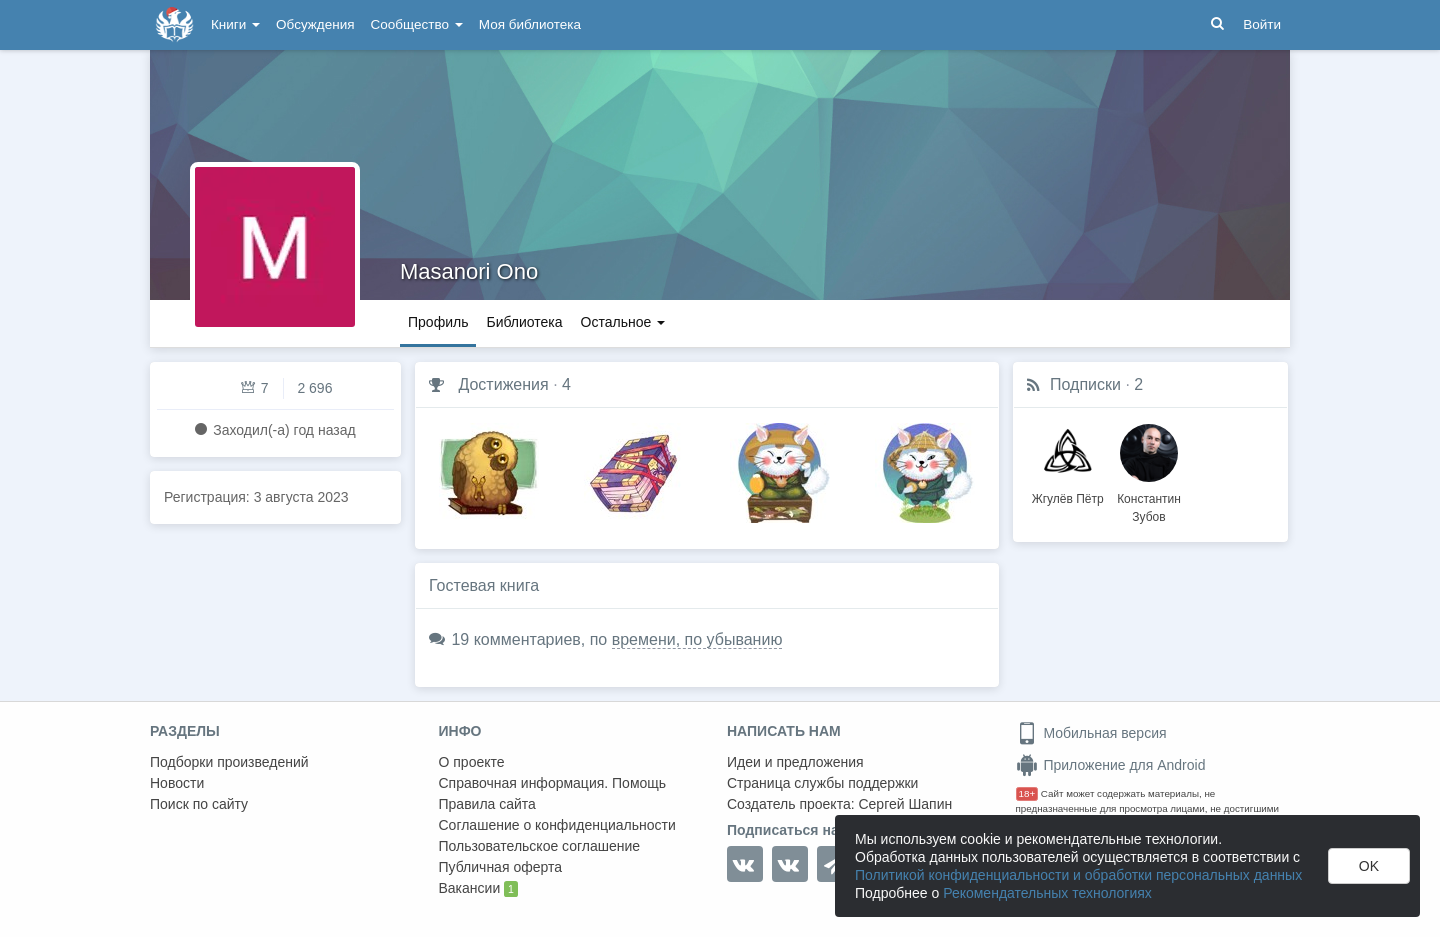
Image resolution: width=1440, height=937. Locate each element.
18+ (1027, 793)
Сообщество (417, 24)
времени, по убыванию (697, 639)
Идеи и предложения (795, 762)
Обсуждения (315, 24)
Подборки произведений (229, 762)
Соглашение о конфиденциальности (557, 825)
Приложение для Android (1111, 765)
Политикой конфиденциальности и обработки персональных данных (1078, 875)
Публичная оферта (501, 867)
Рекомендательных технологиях (1047, 893)
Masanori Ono (469, 271)
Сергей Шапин (905, 804)
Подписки (1085, 384)
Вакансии (478, 889)
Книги (235, 24)
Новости (177, 783)
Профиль (438, 322)
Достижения (503, 384)
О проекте (472, 762)
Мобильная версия (1091, 733)
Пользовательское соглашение (540, 846)
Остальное (623, 322)
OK (1369, 866)
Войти (1262, 24)
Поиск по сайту (199, 804)
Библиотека (524, 322)
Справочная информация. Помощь (553, 783)
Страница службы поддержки (822, 783)
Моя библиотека (530, 24)
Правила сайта (487, 804)
